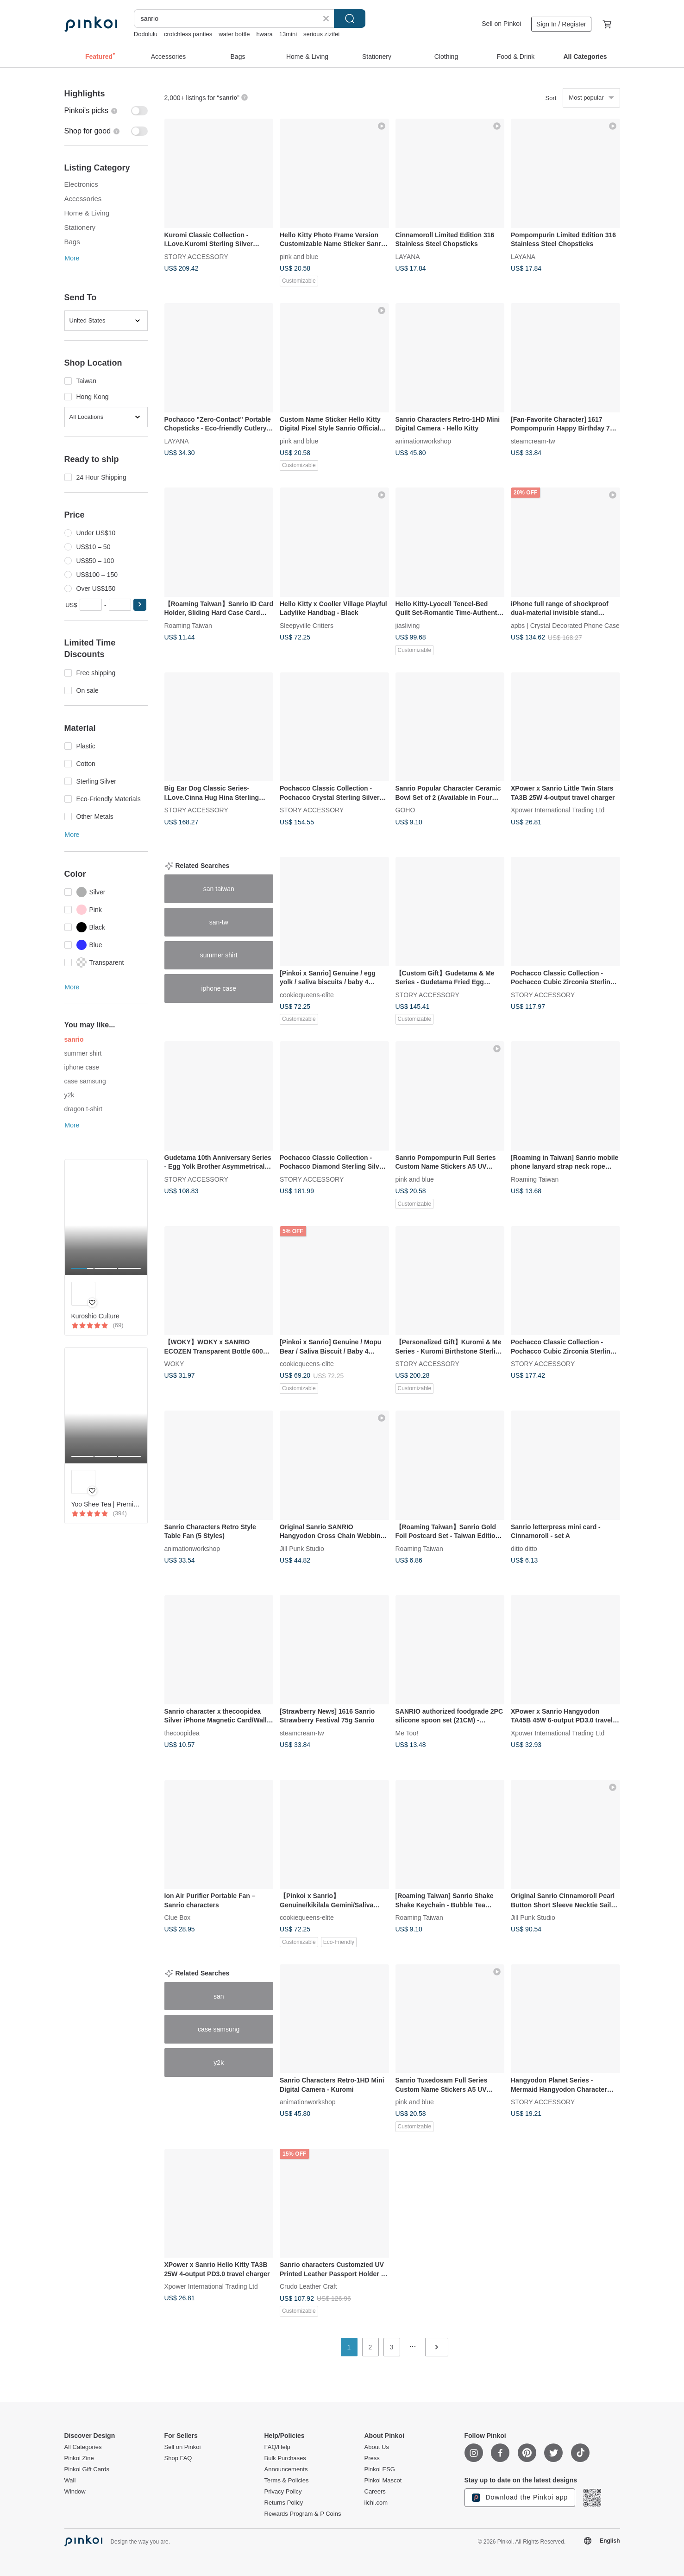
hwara (264, 34)
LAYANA (407, 256)
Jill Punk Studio (302, 1548)
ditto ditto (524, 1548)
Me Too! (407, 1732)
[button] (139, 605)
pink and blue (299, 256)
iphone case (82, 1067)
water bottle (234, 34)
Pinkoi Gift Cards (87, 2469)
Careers (375, 2491)
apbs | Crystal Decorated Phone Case (565, 625)
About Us (376, 2447)
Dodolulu (145, 34)
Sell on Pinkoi (501, 23)
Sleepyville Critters (306, 625)
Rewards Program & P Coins (302, 2514)
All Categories (83, 2447)
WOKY (174, 1363)
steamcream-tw (533, 440)
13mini (288, 34)
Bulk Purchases (285, 2458)
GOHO (405, 810)
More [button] (72, 258)
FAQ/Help (277, 2447)
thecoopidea (182, 1732)
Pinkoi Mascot (383, 2480)
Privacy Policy (283, 2491)
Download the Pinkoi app (520, 2498)
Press (372, 2458)
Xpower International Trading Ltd (557, 810)
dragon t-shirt (83, 1109)
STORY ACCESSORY (196, 256)
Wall (70, 2480)
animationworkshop (423, 440)
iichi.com (376, 2503)
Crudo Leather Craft (308, 2286)
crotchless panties (188, 34)
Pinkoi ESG (379, 2469)
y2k (69, 1095)
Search (349, 18)
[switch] (106, 110)
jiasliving (407, 625)
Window (75, 2491)
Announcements (286, 2469)
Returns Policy (283, 2503)
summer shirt (83, 1053)
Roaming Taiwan (188, 625)
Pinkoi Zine (79, 2458)
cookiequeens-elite (307, 994)
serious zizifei (321, 34)
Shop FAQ (178, 2458)
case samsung (85, 1081)
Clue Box (177, 1917)
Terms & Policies (286, 2480)
